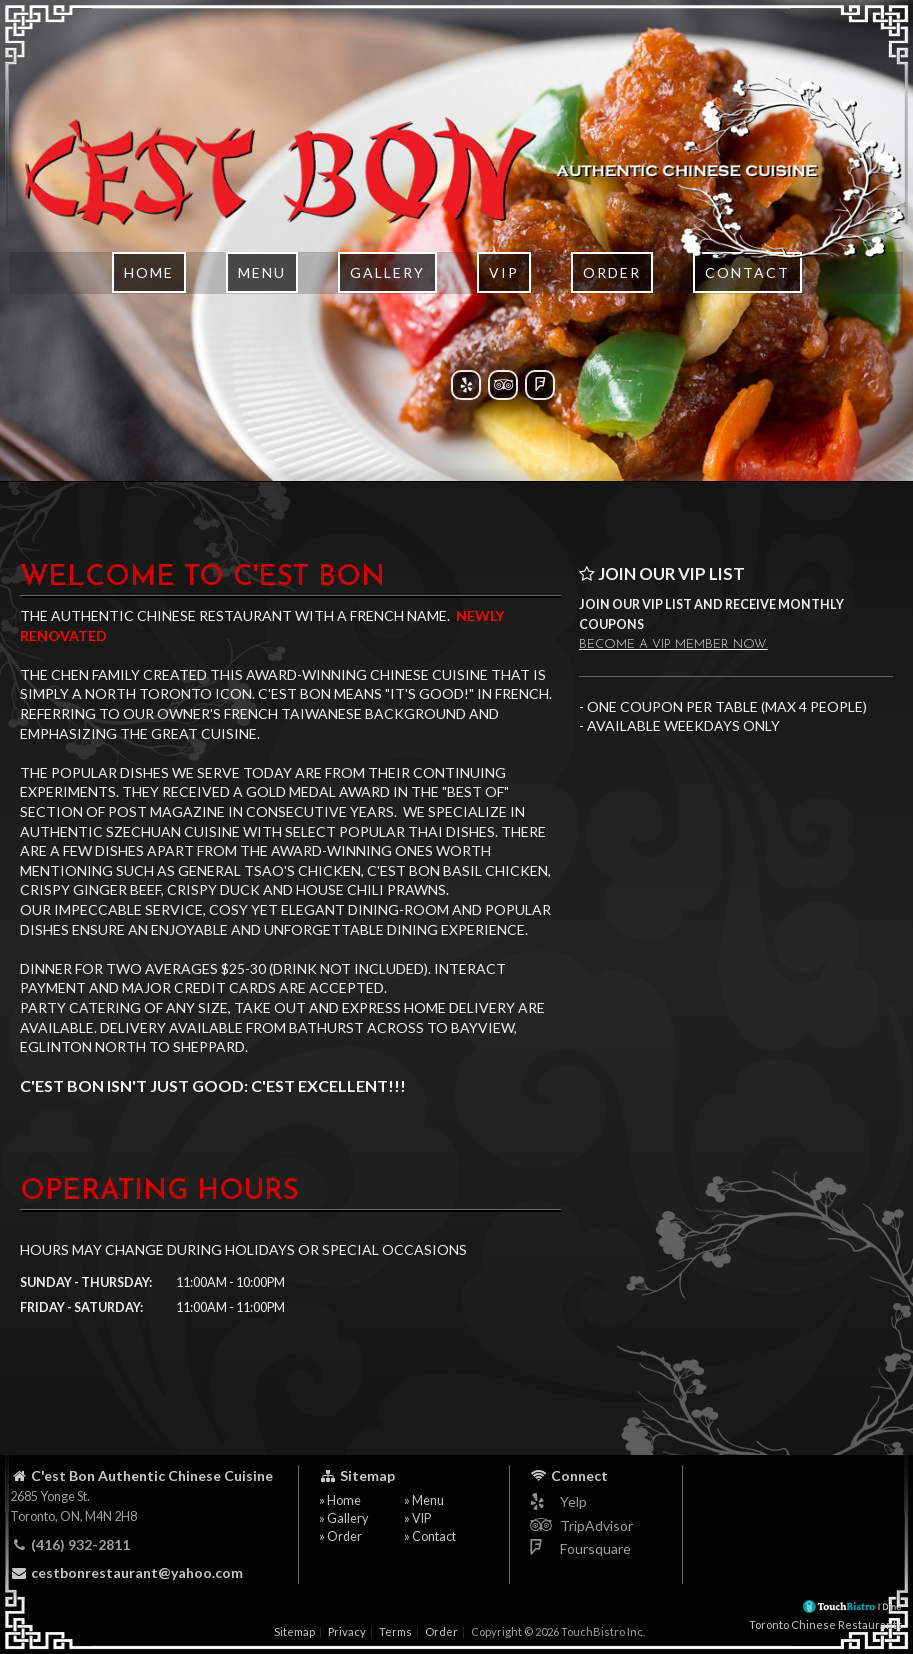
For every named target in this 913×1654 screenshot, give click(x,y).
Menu (262, 325)
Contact (747, 325)
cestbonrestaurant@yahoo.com (126, 1572)
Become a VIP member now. (673, 645)
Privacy (347, 1631)
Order (612, 325)
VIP (504, 325)
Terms (395, 1631)
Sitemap (294, 1631)
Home (149, 325)
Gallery (387, 325)
